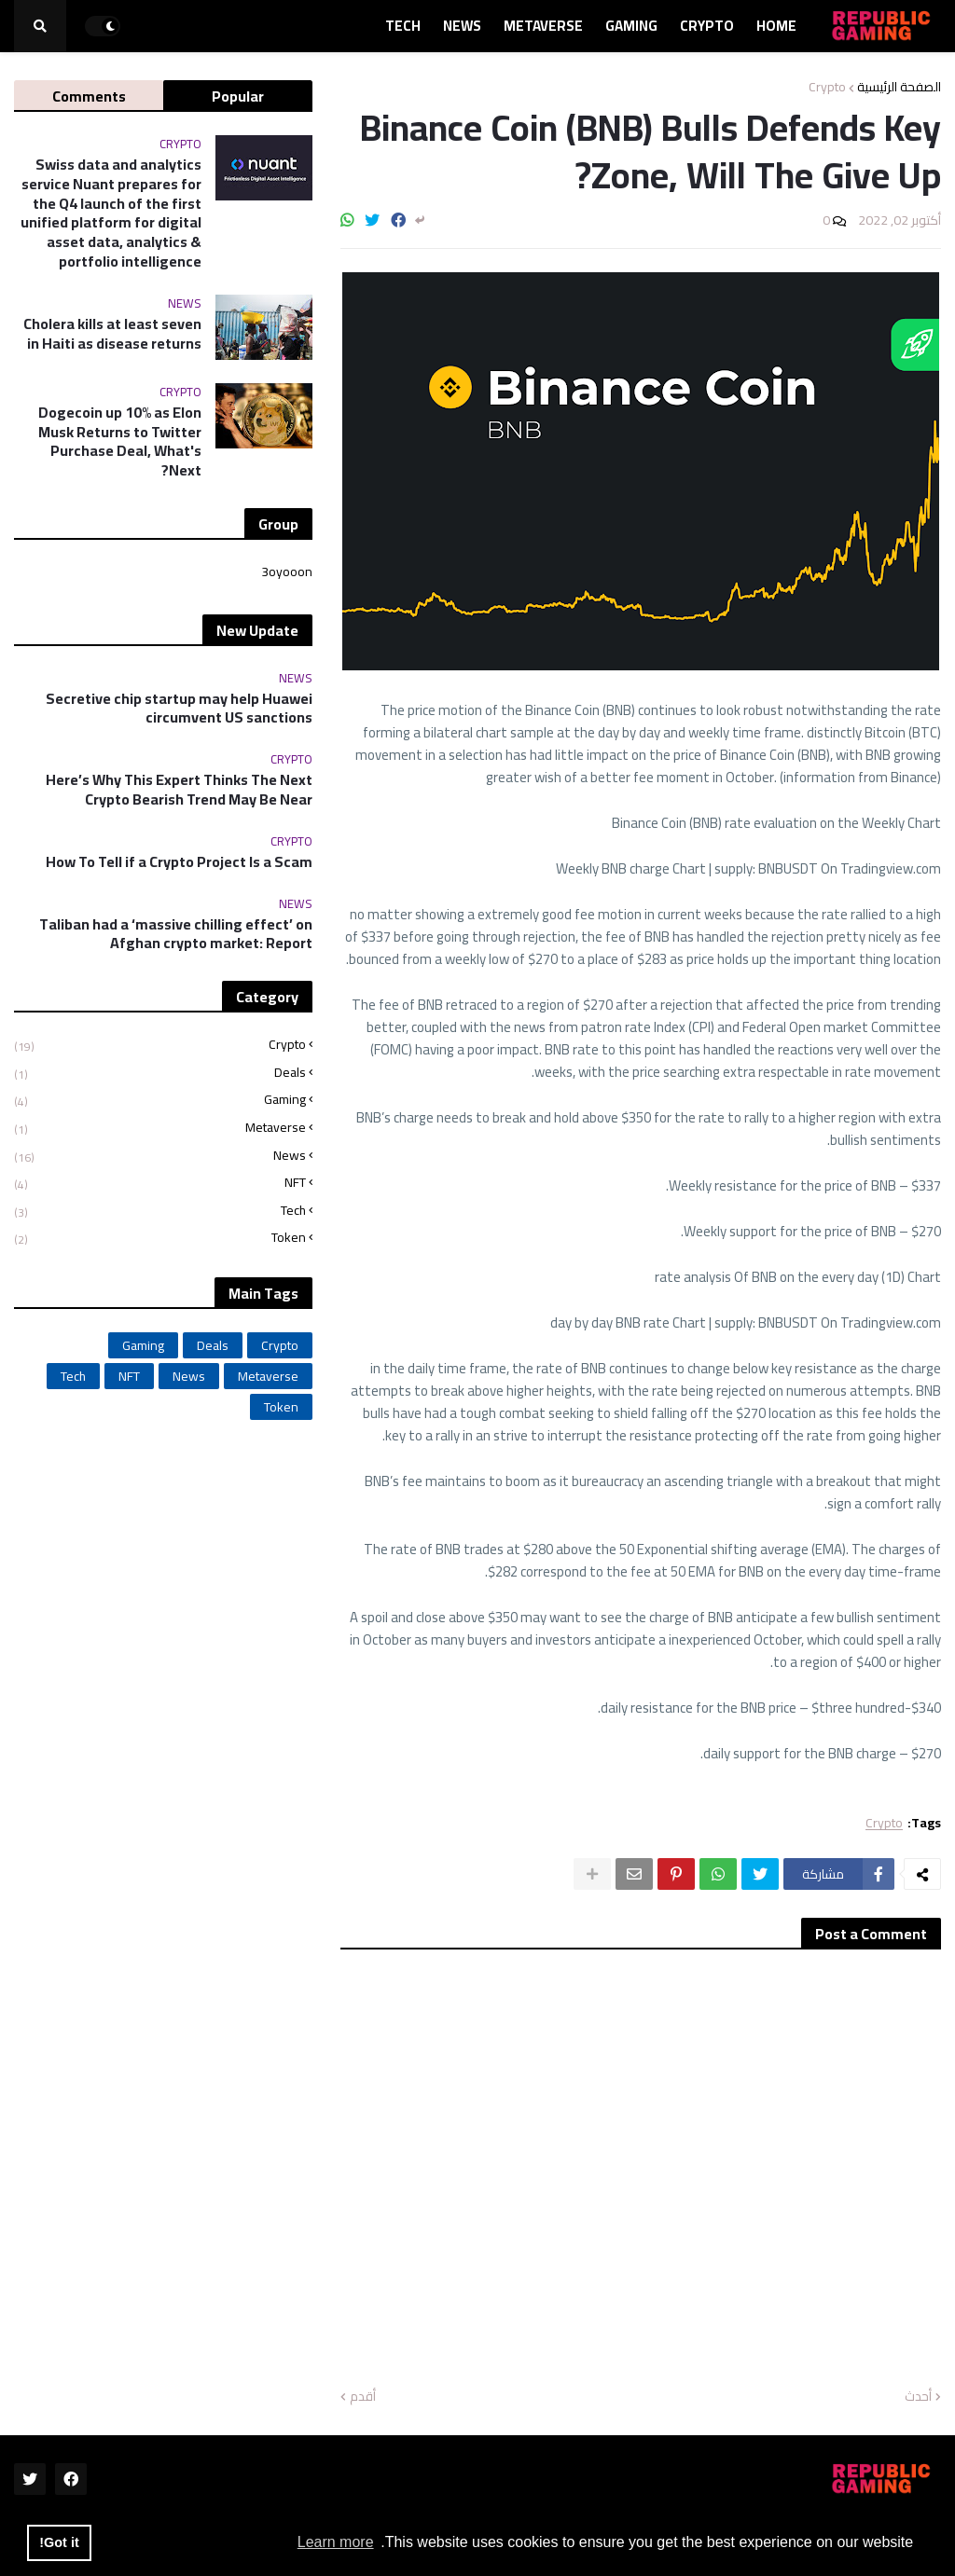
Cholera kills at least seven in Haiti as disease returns (112, 333)
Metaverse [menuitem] (543, 25)
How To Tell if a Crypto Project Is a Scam (179, 862)
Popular (238, 96)
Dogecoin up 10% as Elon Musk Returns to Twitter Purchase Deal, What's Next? (119, 441)
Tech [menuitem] (403, 25)
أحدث (918, 2397)
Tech (160, 1210)
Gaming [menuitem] (631, 25)
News (160, 1155)
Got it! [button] (58, 2542)
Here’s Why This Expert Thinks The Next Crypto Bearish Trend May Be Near (179, 789)
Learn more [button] (336, 2542)
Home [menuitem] (776, 25)
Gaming (160, 1099)
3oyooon (286, 573)
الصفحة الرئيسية (899, 86)
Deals (160, 1072)
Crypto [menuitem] (707, 25)
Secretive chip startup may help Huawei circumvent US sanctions (179, 708)
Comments (89, 96)
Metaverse (160, 1127)
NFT (160, 1182)
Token (160, 1236)
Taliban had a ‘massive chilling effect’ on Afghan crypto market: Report (175, 934)
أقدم (363, 2397)
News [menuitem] (462, 25)
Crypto (827, 86)
